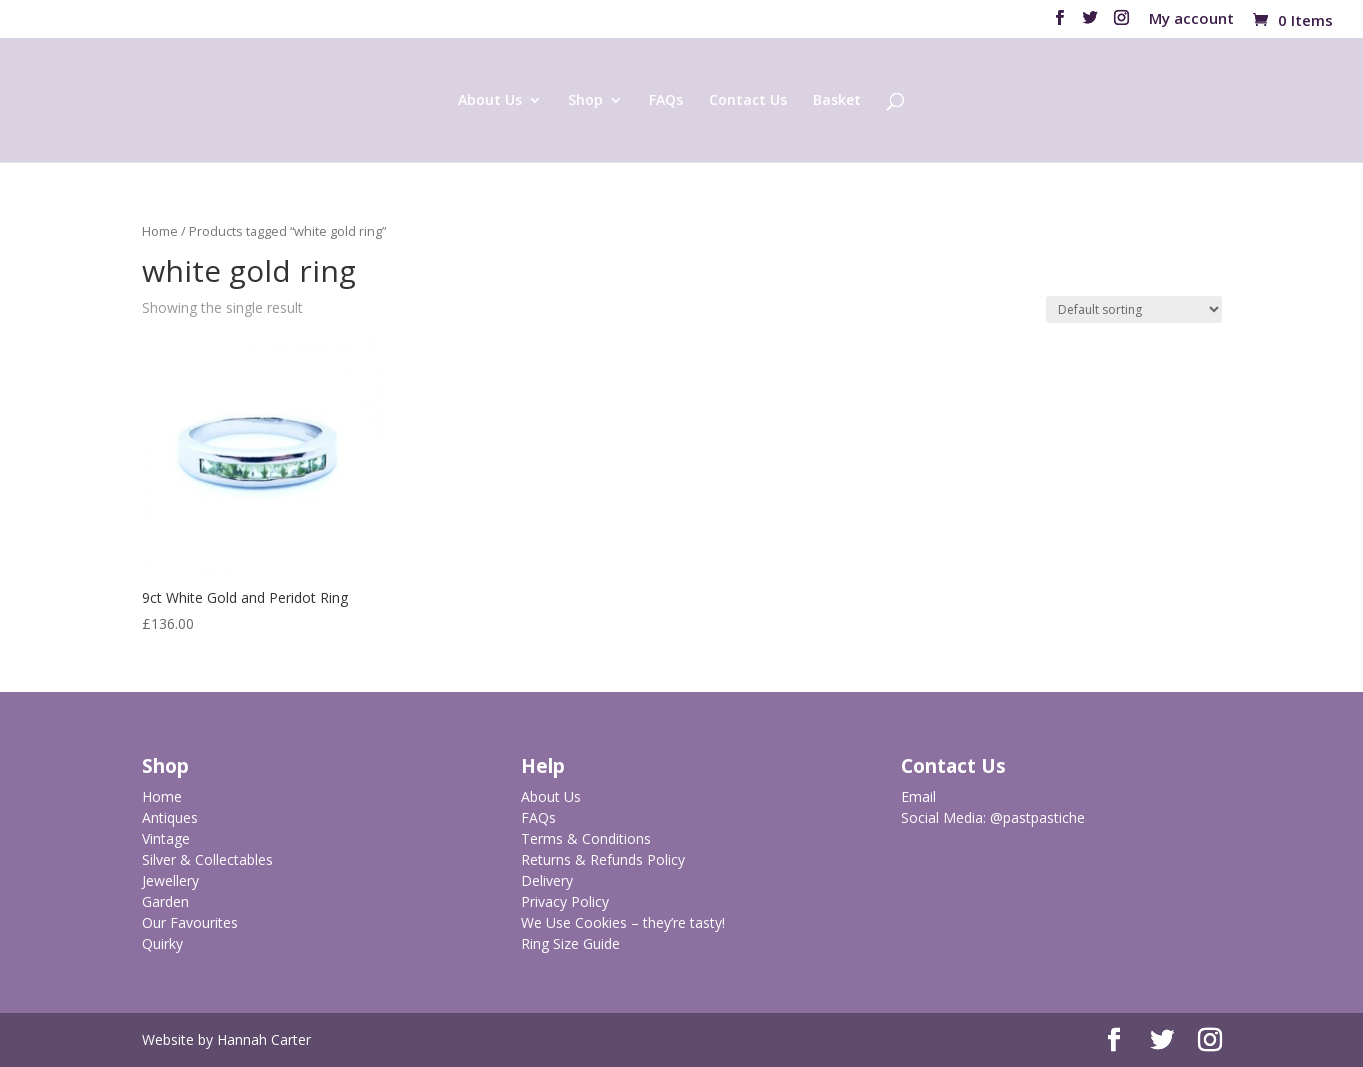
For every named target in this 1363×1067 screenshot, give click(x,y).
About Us (490, 101)
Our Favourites (190, 922)
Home (160, 231)
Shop (585, 101)
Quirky (162, 943)
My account (1191, 19)
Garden (165, 901)
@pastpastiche (1037, 817)
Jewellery (170, 880)
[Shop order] (1134, 309)
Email (918, 796)
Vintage (166, 838)
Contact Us (748, 101)
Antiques (170, 817)
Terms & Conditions (586, 838)
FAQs (666, 101)
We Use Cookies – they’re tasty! (623, 922)
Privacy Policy (565, 901)
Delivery (547, 880)
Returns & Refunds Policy (603, 859)
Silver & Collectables (207, 859)
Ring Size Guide (570, 943)
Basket (837, 101)
